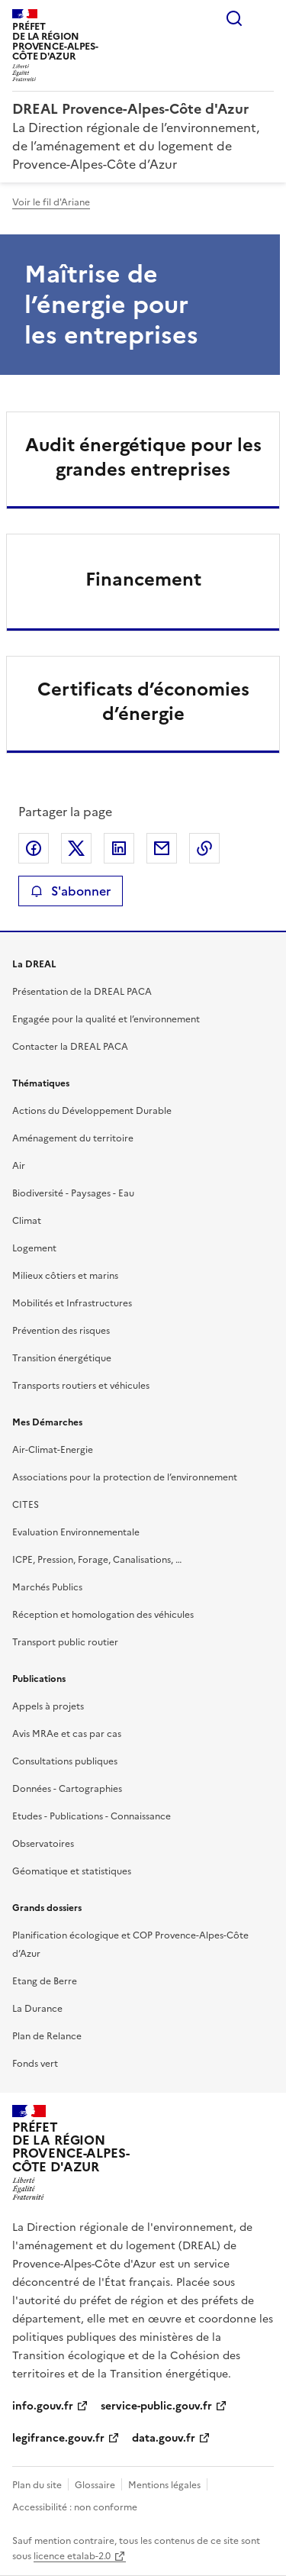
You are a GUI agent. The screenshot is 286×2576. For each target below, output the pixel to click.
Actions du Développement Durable (92, 1111)
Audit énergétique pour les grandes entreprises (143, 457)
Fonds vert (35, 2064)
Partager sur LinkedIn (119, 848)
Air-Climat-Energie (52, 1450)
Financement (143, 579)
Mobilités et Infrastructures (72, 1303)
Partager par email (161, 848)
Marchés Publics (47, 1587)
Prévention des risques (61, 1331)
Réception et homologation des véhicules (103, 1615)
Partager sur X (76, 848)
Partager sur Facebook (33, 848)
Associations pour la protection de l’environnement (124, 1477)
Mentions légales (164, 2485)
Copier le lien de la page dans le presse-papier (204, 848)
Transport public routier (65, 1642)
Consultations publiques (64, 1761)
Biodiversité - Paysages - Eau (73, 1193)
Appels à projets (48, 1706)
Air (18, 1166)
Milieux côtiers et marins (65, 1276)
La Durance (37, 2009)
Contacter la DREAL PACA (70, 1047)
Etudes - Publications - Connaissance (91, 1816)
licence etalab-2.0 (72, 2556)
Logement (34, 1248)
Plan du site (37, 2485)
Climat (26, 1221)
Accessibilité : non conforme (74, 2507)
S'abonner (71, 891)
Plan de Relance (47, 2036)
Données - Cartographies (67, 1789)
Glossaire (95, 2485)
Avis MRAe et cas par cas (66, 1734)
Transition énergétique (61, 1358)
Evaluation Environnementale (76, 1532)
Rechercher (234, 18)
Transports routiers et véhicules (80, 1386)
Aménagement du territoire (72, 1138)
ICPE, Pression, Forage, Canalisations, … (97, 1560)
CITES (25, 1505)
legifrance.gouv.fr (58, 2438)
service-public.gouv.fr (156, 2406)
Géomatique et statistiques (71, 1871)
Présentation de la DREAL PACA (82, 992)
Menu (264, 18)
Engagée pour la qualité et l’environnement (106, 1019)
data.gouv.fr (163, 2438)
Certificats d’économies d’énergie (143, 701)
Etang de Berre (44, 1981)
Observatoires (43, 1844)
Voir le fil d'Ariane (51, 202)
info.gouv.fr (42, 2406)
